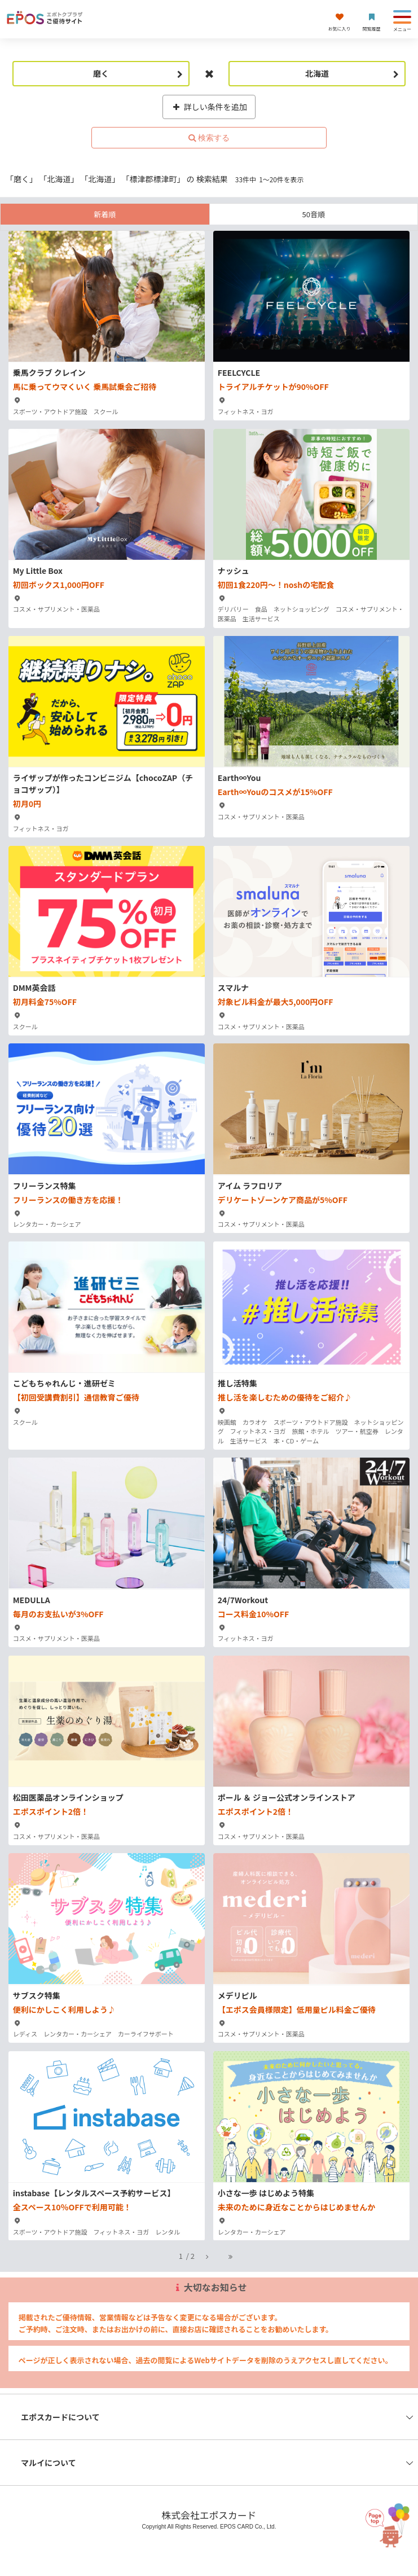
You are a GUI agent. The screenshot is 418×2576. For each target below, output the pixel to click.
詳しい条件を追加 (209, 106)
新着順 (105, 214)
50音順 (313, 214)
